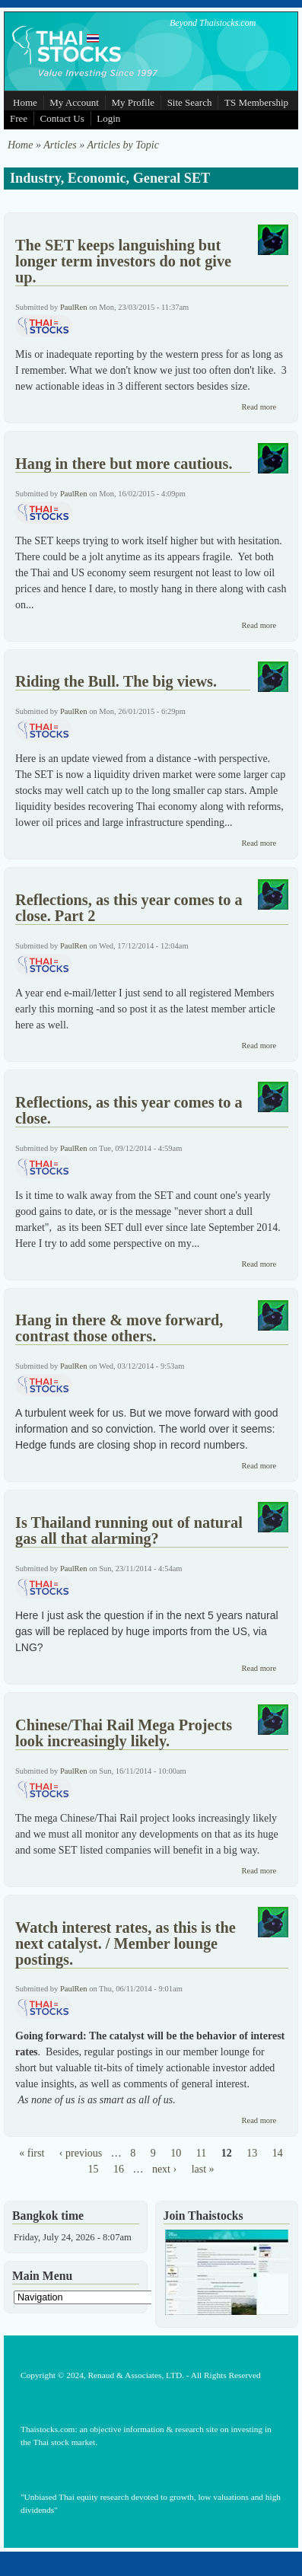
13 (251, 2153)
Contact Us (62, 118)
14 (277, 2153)
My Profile (132, 102)
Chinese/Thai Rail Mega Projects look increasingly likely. (123, 1733)
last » (203, 2169)
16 (118, 2169)
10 (175, 2153)
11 (201, 2153)
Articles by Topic (122, 145)
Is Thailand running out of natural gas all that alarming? (129, 1530)
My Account (74, 102)
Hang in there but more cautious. (123, 463)
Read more (258, 407)
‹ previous (80, 2153)
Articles (60, 145)
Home (25, 102)
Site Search (189, 102)
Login (108, 118)
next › (164, 2169)
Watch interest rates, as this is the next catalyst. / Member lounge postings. (125, 1943)
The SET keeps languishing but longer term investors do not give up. (123, 261)
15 (92, 2169)
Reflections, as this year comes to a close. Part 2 (129, 907)
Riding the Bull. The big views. (116, 681)
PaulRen (73, 307)
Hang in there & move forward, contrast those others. (119, 1328)
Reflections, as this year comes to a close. (129, 1110)
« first (31, 2153)
